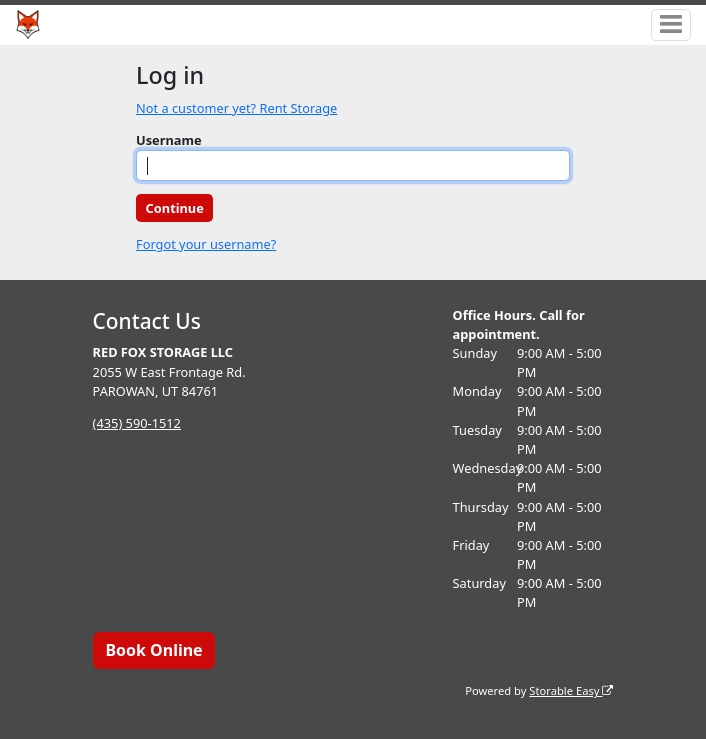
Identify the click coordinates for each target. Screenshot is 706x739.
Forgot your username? (206, 244)
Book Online (153, 650)
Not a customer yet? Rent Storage (236, 108)
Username (169, 140)
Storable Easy (571, 690)
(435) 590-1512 (137, 423)
